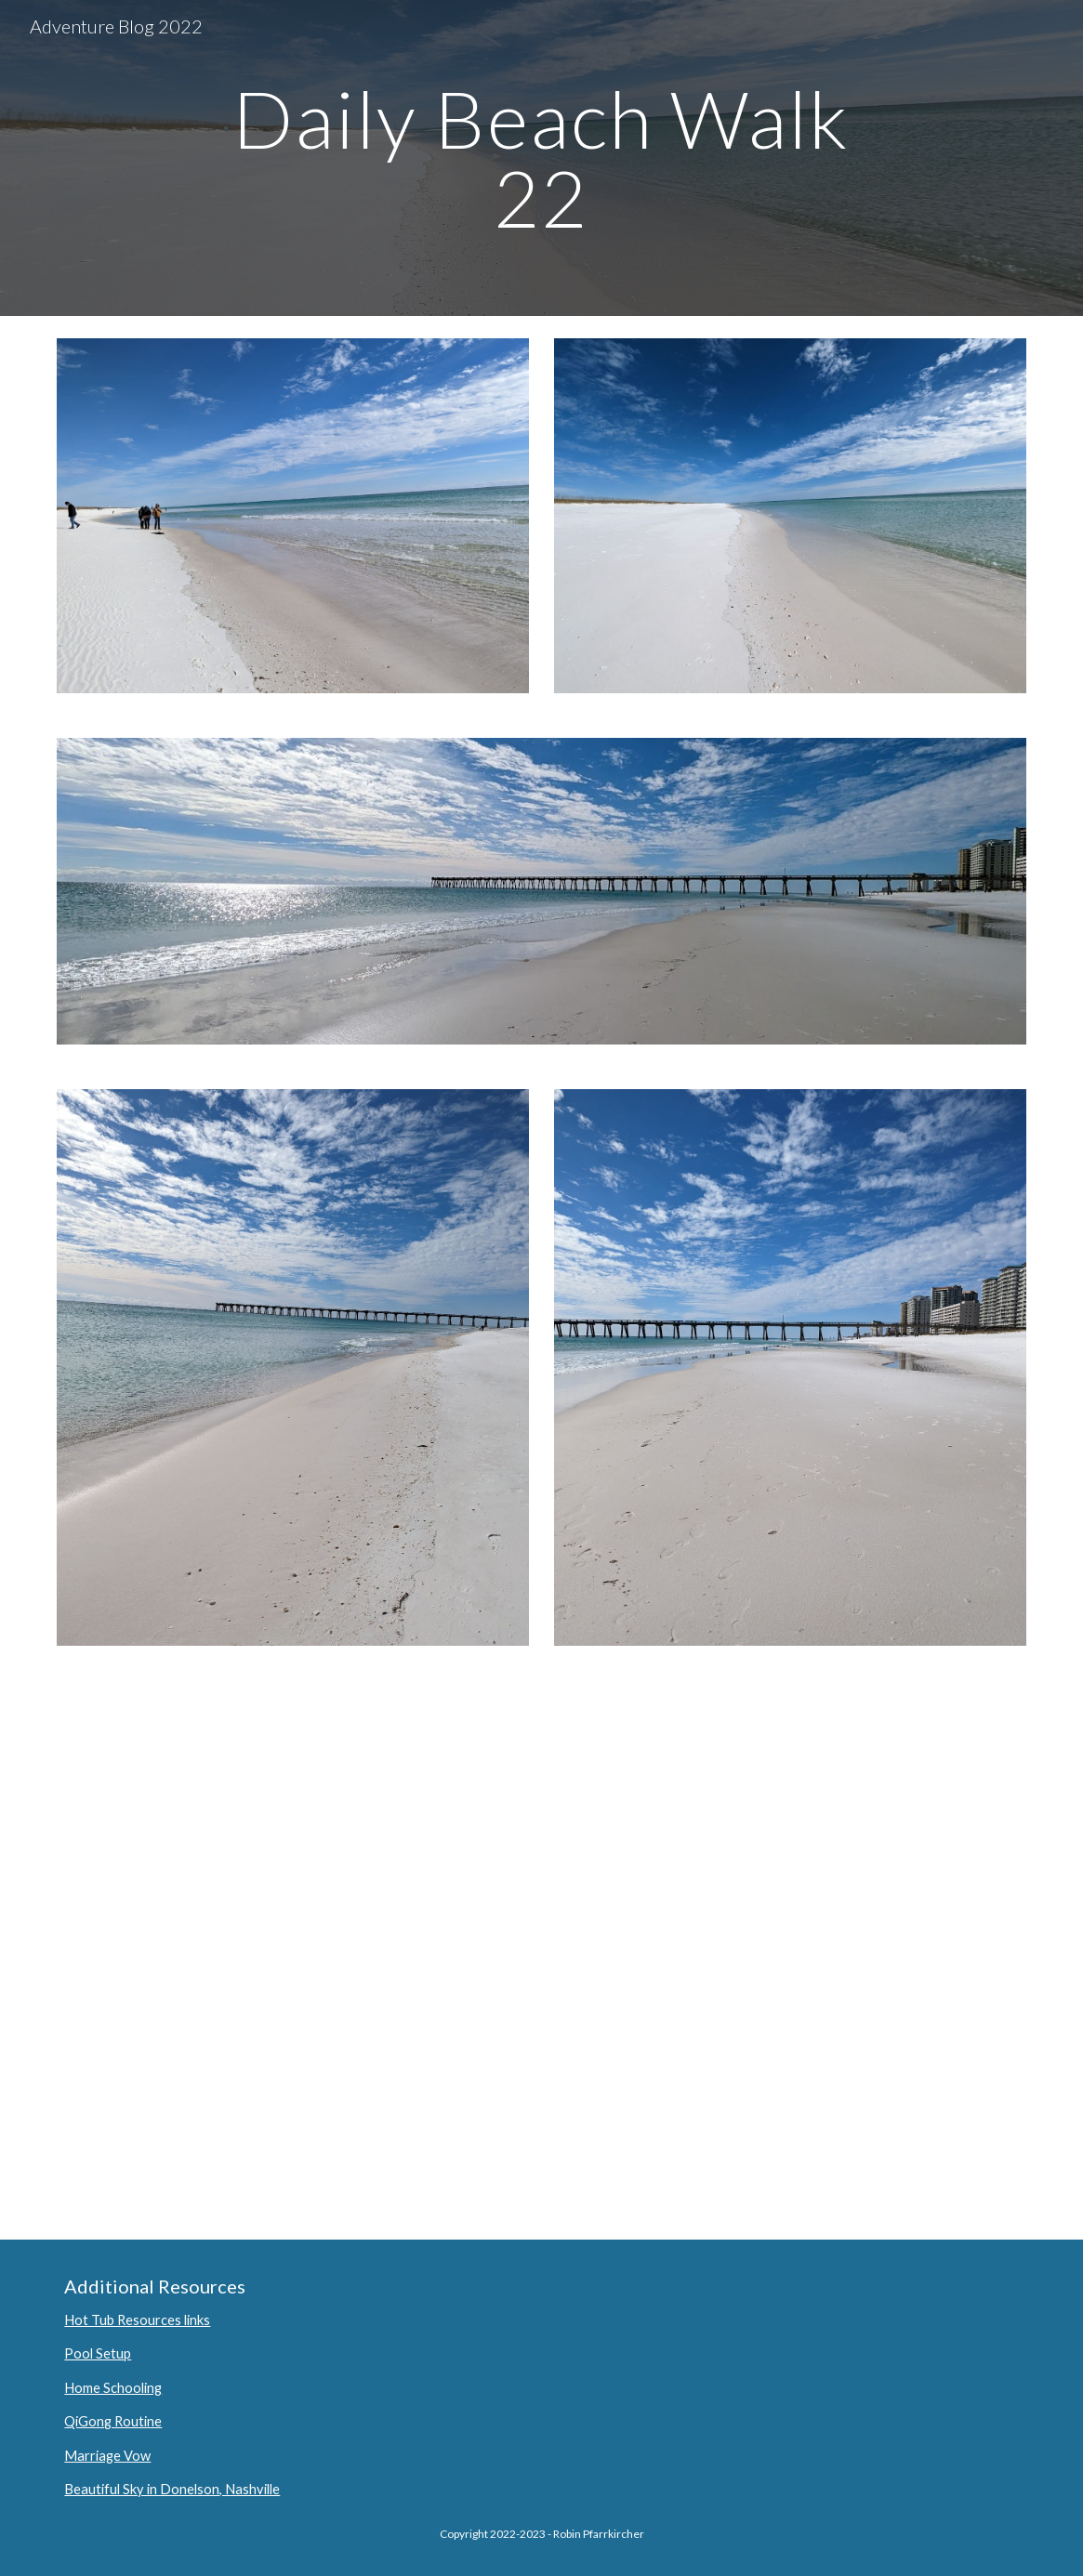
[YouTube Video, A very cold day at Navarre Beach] (541, 1953)
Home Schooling (113, 2388)
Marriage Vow (107, 2456)
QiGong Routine (113, 2421)
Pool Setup (97, 2353)
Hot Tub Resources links (137, 2320)
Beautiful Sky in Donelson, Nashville (172, 2489)
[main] (542, 158)
